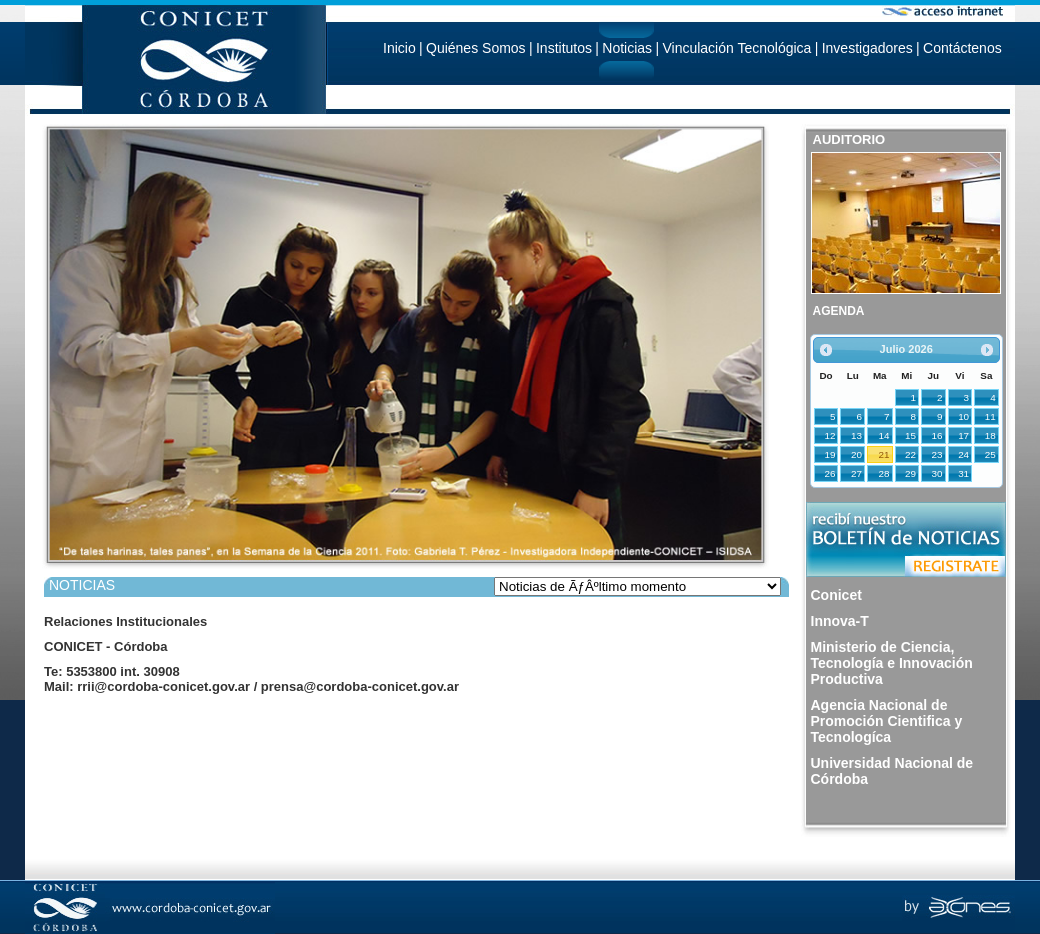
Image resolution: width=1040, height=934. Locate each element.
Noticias (627, 48)
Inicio (399, 48)
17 (963, 435)
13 (856, 435)
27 (856, 473)
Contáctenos (962, 48)
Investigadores (867, 48)
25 (990, 454)
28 (884, 473)
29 (910, 473)
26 (830, 473)
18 (990, 435)
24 (963, 454)
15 (910, 435)
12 (830, 435)
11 (990, 416)
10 (963, 416)
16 (937, 435)
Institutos (564, 48)
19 (830, 454)
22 (910, 454)
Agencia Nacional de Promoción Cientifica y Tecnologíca (887, 721)
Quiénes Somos (476, 48)
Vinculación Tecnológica (736, 48)
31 (963, 473)
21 (884, 454)
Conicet (836, 595)
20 (856, 454)
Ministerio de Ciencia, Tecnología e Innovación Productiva (892, 663)
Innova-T (840, 621)
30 (937, 473)
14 (884, 435)
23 (937, 454)
